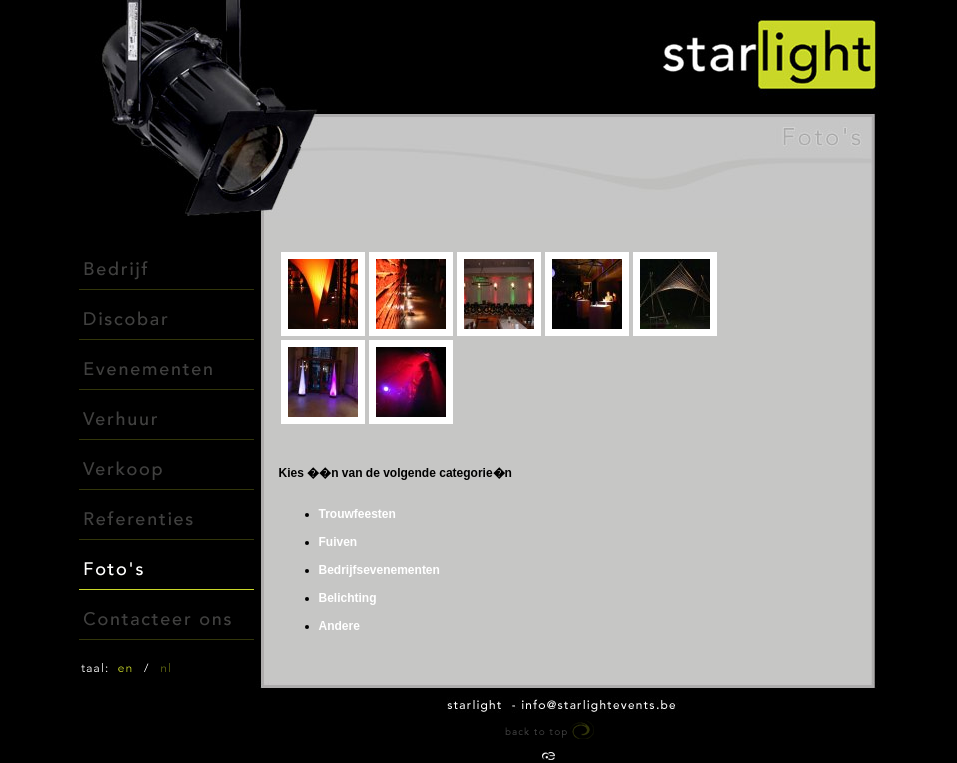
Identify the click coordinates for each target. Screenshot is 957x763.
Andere (339, 626)
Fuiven (338, 542)
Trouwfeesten (357, 514)
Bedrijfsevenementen (379, 570)
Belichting (348, 598)
